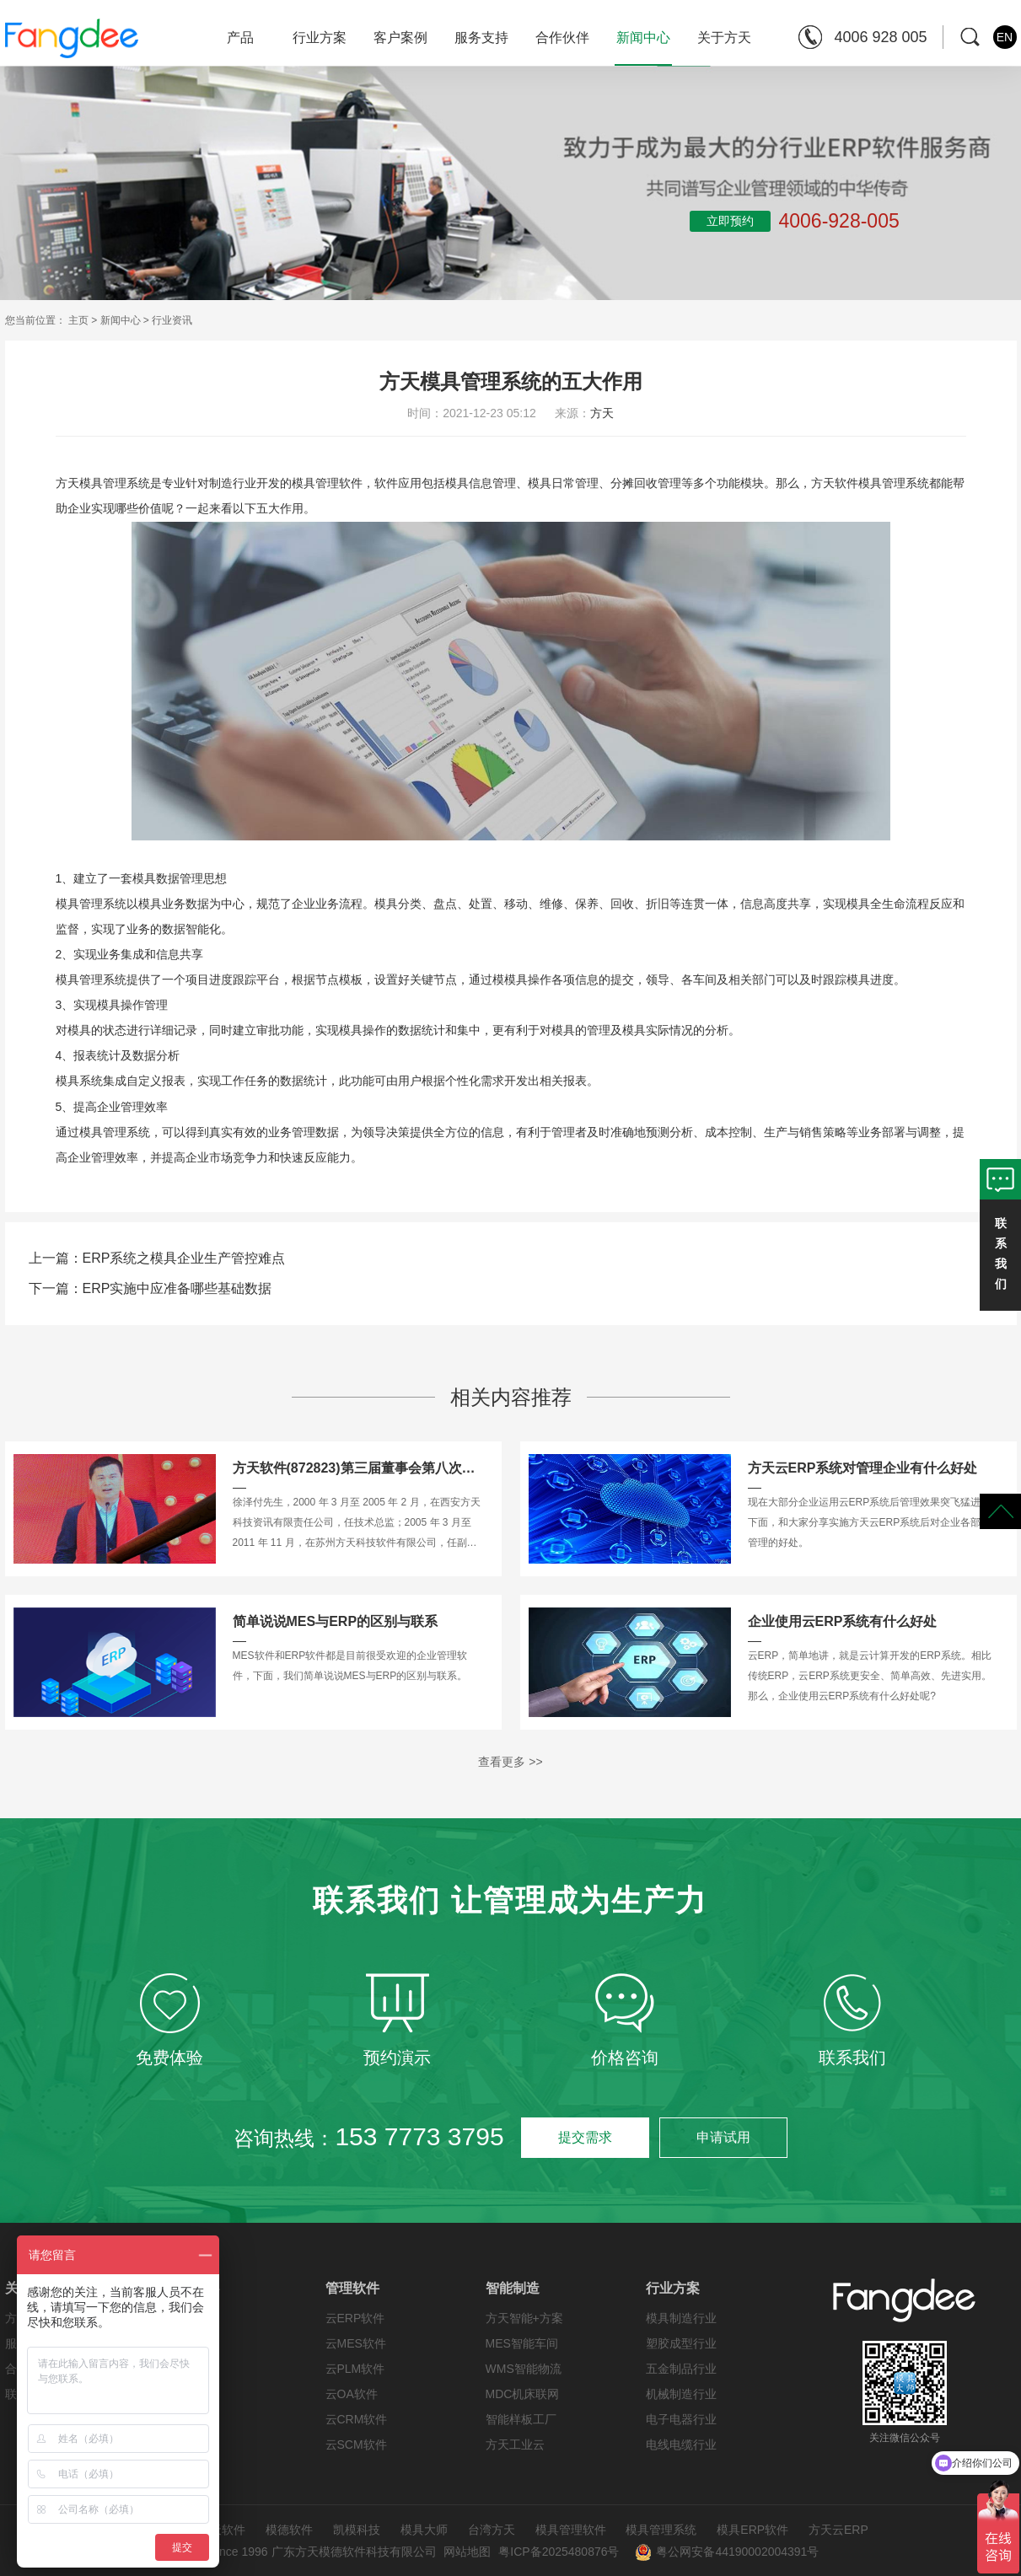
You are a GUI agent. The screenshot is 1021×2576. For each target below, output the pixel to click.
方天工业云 (515, 2444)
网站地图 (467, 2551)
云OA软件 (351, 2394)
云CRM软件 (356, 2419)
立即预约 (730, 221)
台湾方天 (491, 2529)
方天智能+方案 (524, 2318)
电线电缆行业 (681, 2444)
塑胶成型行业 (681, 2343)
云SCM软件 (356, 2444)
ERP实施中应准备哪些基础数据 (177, 1288)
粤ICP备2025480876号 (558, 2551)
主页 (78, 320)
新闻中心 (643, 48)
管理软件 (352, 2288)
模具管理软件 (570, 2529)
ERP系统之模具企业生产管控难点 (184, 1258)
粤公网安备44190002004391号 (727, 2551)
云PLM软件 (355, 2368)
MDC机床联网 (523, 2394)
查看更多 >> (510, 1761)
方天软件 (221, 2529)
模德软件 (289, 2529)
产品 (240, 37)
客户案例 (400, 37)
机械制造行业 (681, 2394)
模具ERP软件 (752, 2529)
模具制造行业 (681, 2318)
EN (1005, 37)
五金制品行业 (681, 2368)
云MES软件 (355, 2343)
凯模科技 (356, 2529)
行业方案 (320, 37)
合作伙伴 (562, 37)
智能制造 (513, 2288)
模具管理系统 (661, 2529)
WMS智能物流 (524, 2368)
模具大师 (424, 2529)
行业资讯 (172, 320)
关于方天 (724, 37)
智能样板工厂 (521, 2419)
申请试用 (723, 2137)
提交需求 (585, 2137)
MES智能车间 (522, 2343)
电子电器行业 (681, 2419)
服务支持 (481, 37)
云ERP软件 (355, 2318)
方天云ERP (838, 2529)
